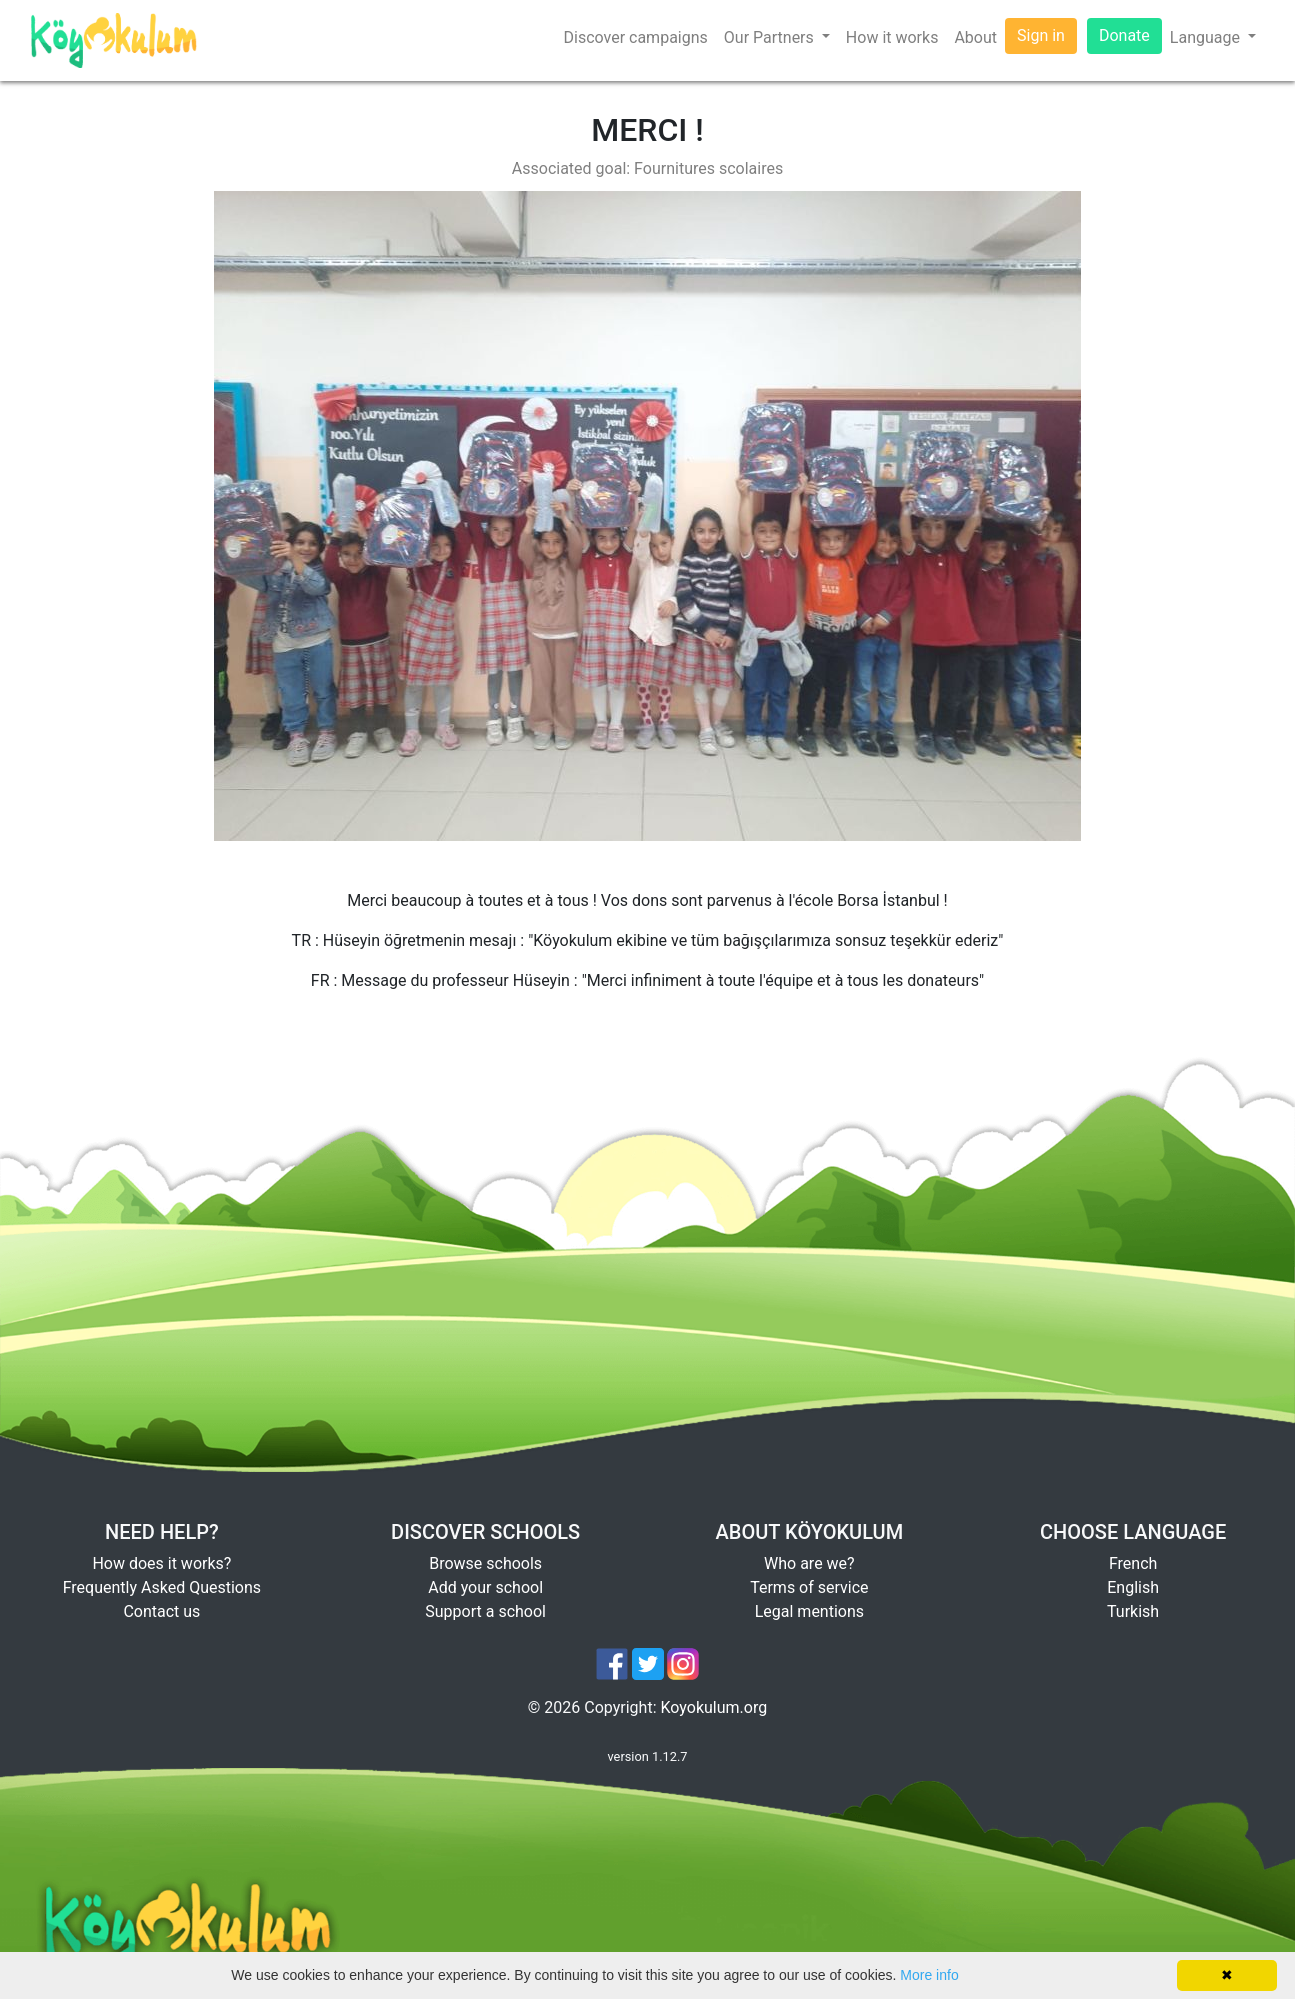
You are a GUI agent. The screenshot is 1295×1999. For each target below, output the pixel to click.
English (1133, 1587)
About (975, 37)
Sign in (1041, 35)
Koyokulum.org (714, 1707)
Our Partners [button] (771, 37)
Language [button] (1207, 37)
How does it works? (161, 1563)
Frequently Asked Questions (162, 1587)
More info (929, 1975)
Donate (1124, 35)
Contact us (161, 1611)
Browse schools (485, 1563)
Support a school (485, 1611)
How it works (892, 37)
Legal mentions (809, 1611)
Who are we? (809, 1563)
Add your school (485, 1587)
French (1133, 1563)
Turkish (1133, 1611)
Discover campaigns (635, 37)
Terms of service (809, 1587)
